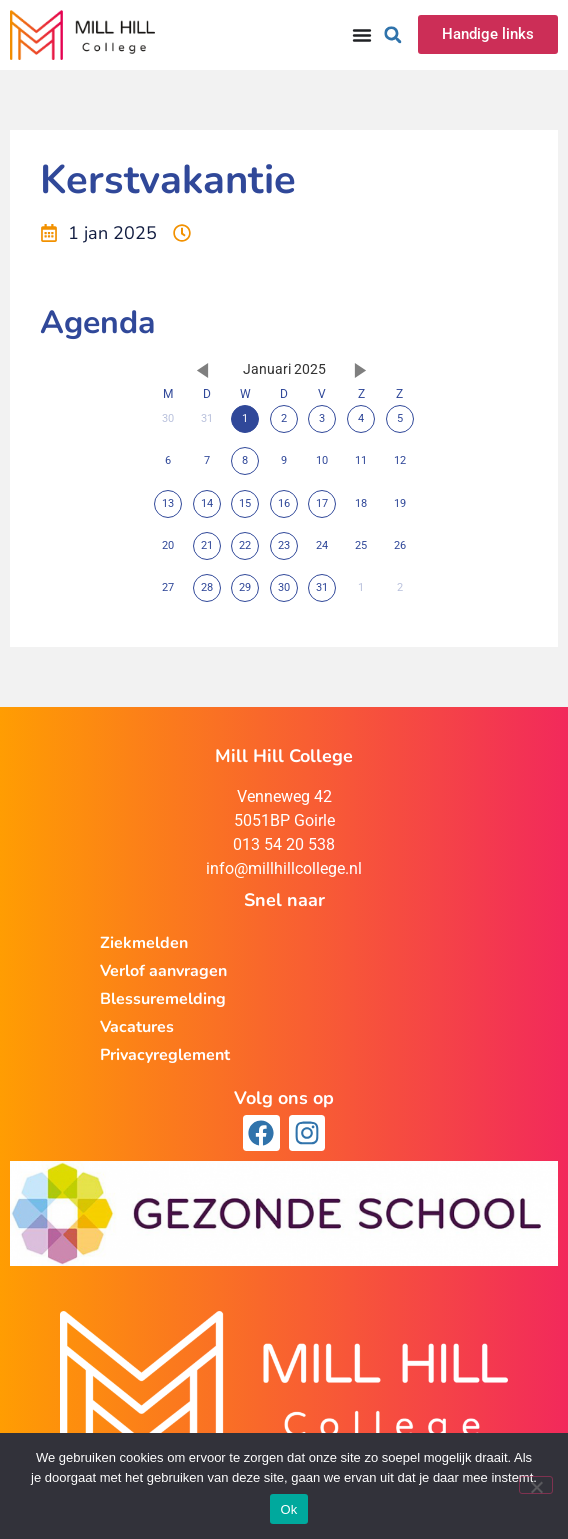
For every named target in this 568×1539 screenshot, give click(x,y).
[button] (393, 35)
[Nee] (536, 1485)
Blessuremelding (163, 999)
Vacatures (137, 1027)
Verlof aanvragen (163, 971)
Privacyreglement (165, 1055)
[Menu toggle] (362, 35)
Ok (288, 1509)
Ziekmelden (144, 943)
